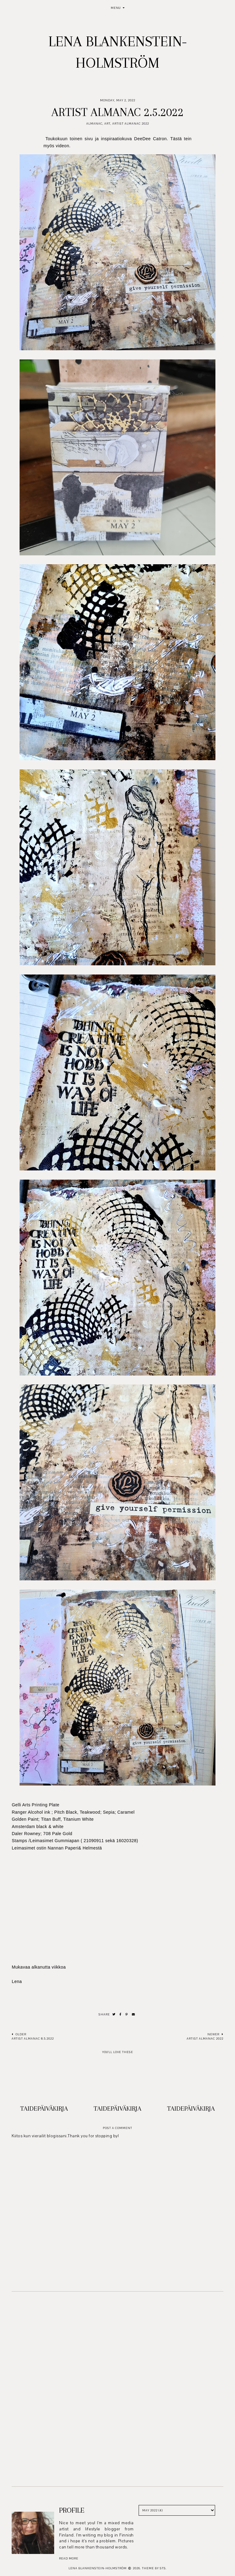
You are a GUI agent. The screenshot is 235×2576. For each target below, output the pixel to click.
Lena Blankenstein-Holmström (98, 2568)
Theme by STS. (154, 2568)
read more (68, 2558)
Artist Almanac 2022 (130, 124)
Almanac (94, 124)
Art (107, 124)
